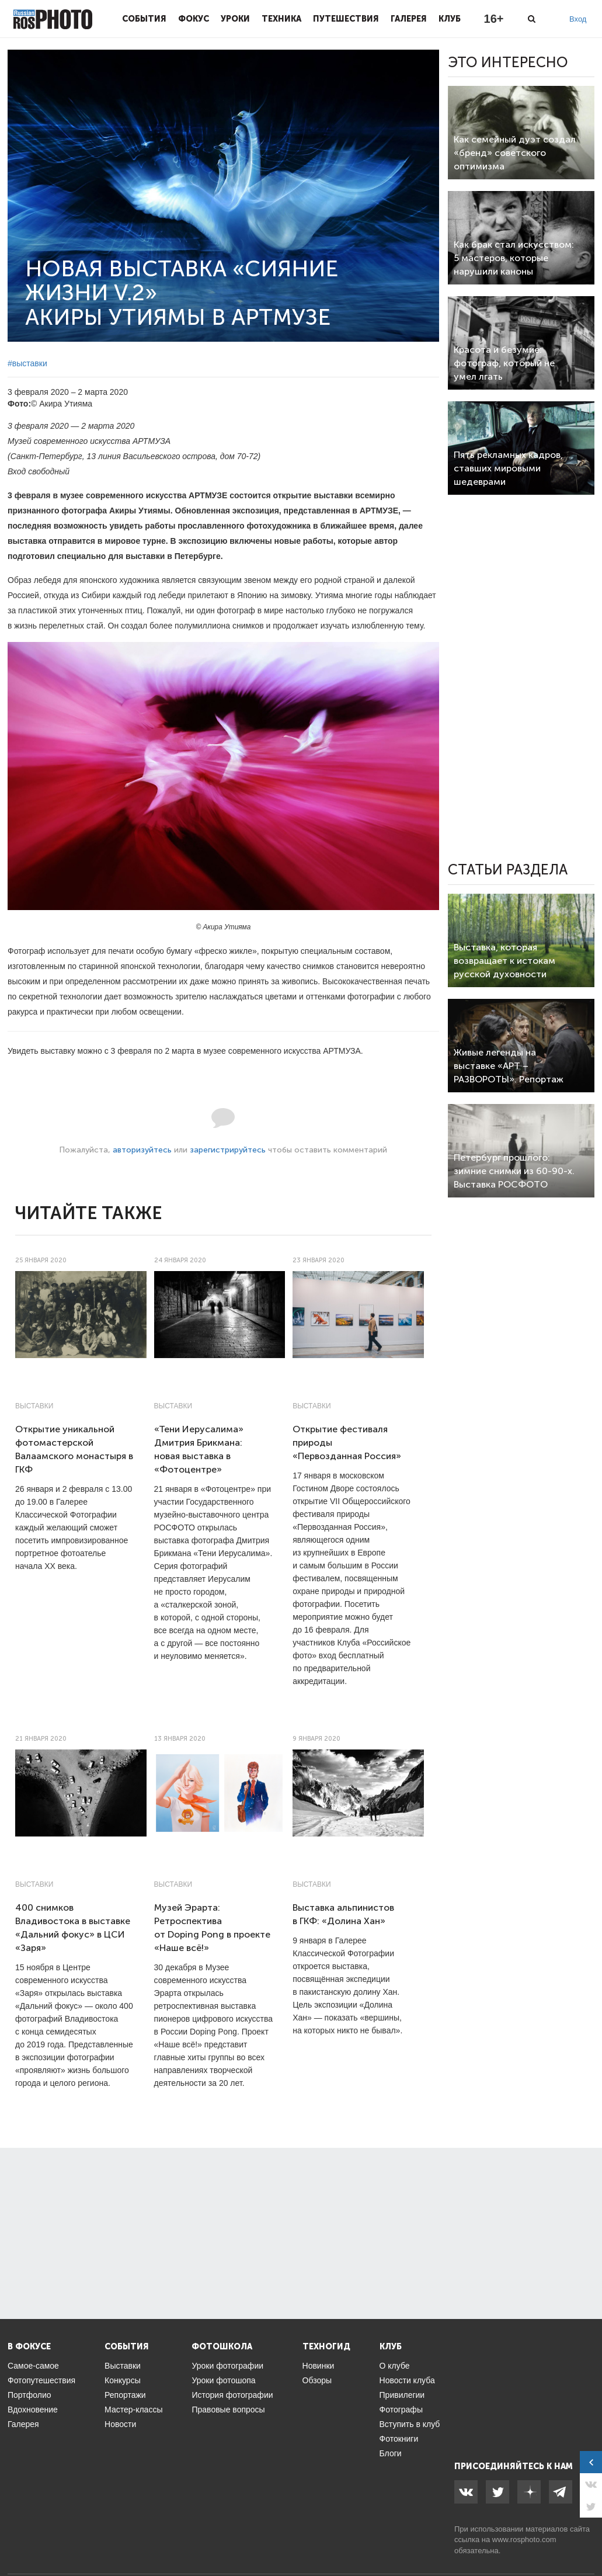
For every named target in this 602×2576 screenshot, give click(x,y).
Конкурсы (123, 2380)
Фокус (193, 18)
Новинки (318, 2365)
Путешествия (346, 18)
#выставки (27, 363)
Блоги (391, 2453)
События (144, 18)
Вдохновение (33, 2409)
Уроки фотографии (227, 2365)
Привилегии (402, 2395)
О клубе (395, 2365)
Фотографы (401, 2409)
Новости (120, 2424)
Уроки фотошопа (223, 2380)
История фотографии (232, 2395)
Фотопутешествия (41, 2380)
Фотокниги (399, 2438)
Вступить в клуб (410, 2424)
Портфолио (29, 2395)
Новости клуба (407, 2380)
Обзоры (317, 2380)
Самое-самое (33, 2365)
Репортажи (125, 2395)
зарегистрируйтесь (228, 1149)
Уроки (235, 18)
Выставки (34, 1406)
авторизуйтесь (142, 1149)
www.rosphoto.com (524, 2539)
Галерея (409, 18)
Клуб (450, 18)
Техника (281, 18)
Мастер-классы (133, 2409)
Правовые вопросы (228, 2409)
